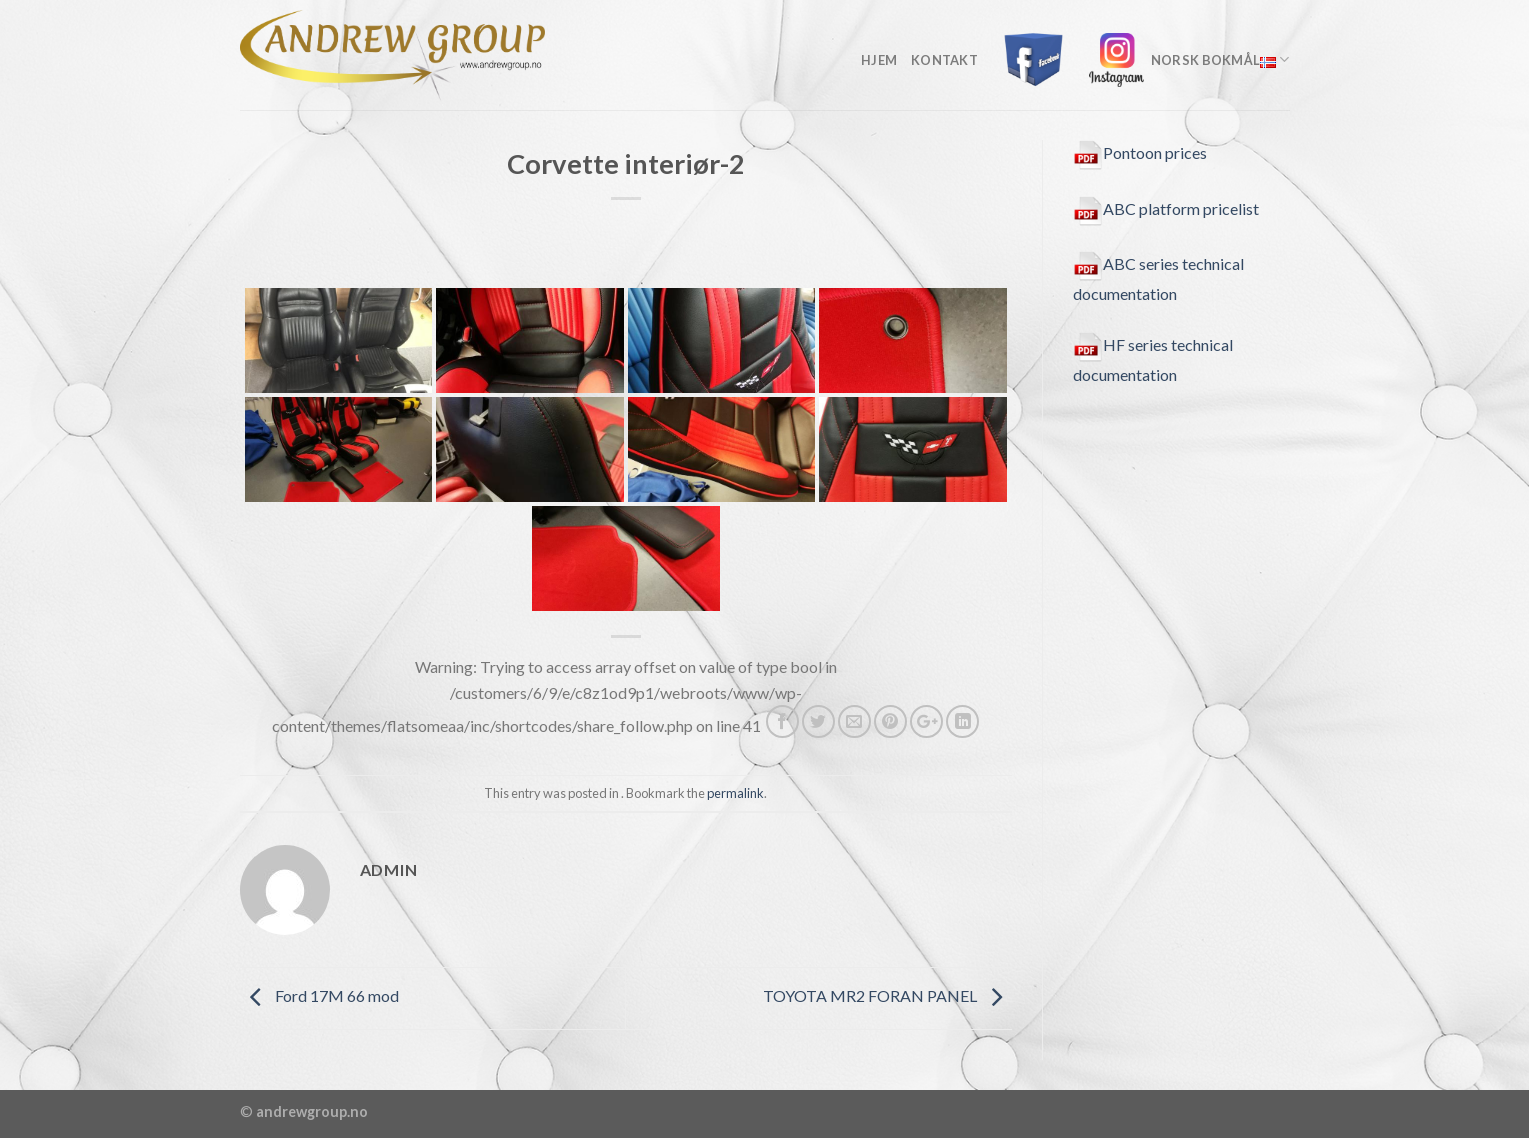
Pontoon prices (1140, 152)
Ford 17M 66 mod (319, 995)
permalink (735, 793)
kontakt (944, 60)
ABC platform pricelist (1166, 208)
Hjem (879, 60)
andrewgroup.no (312, 1111)
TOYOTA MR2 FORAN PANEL (887, 995)
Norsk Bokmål (1220, 59)
